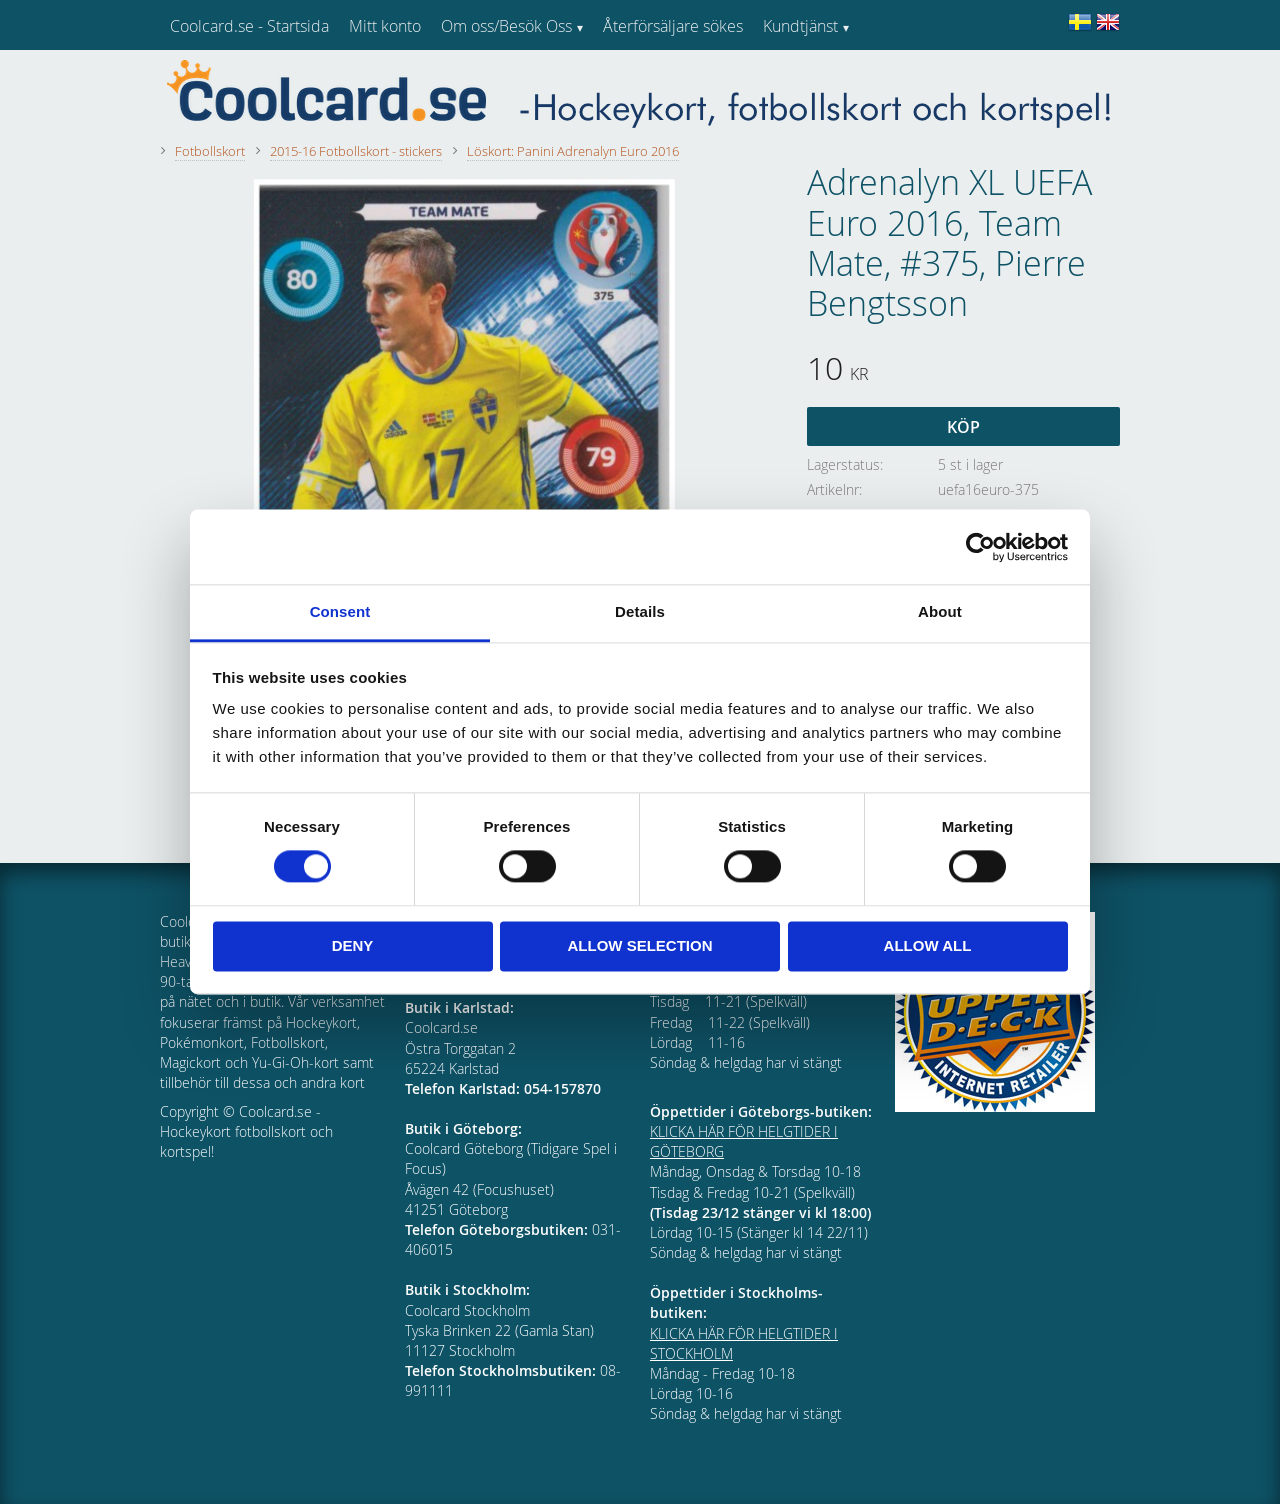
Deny (353, 945)
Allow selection (640, 945)
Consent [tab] (340, 611)
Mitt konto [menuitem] (385, 26)
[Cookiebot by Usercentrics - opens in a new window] (980, 547)
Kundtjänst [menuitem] (800, 26)
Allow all (928, 945)
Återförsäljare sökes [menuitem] (673, 26)
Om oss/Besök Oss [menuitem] (506, 26)
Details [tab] (640, 611)
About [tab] (940, 611)
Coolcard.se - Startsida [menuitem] (249, 26)
